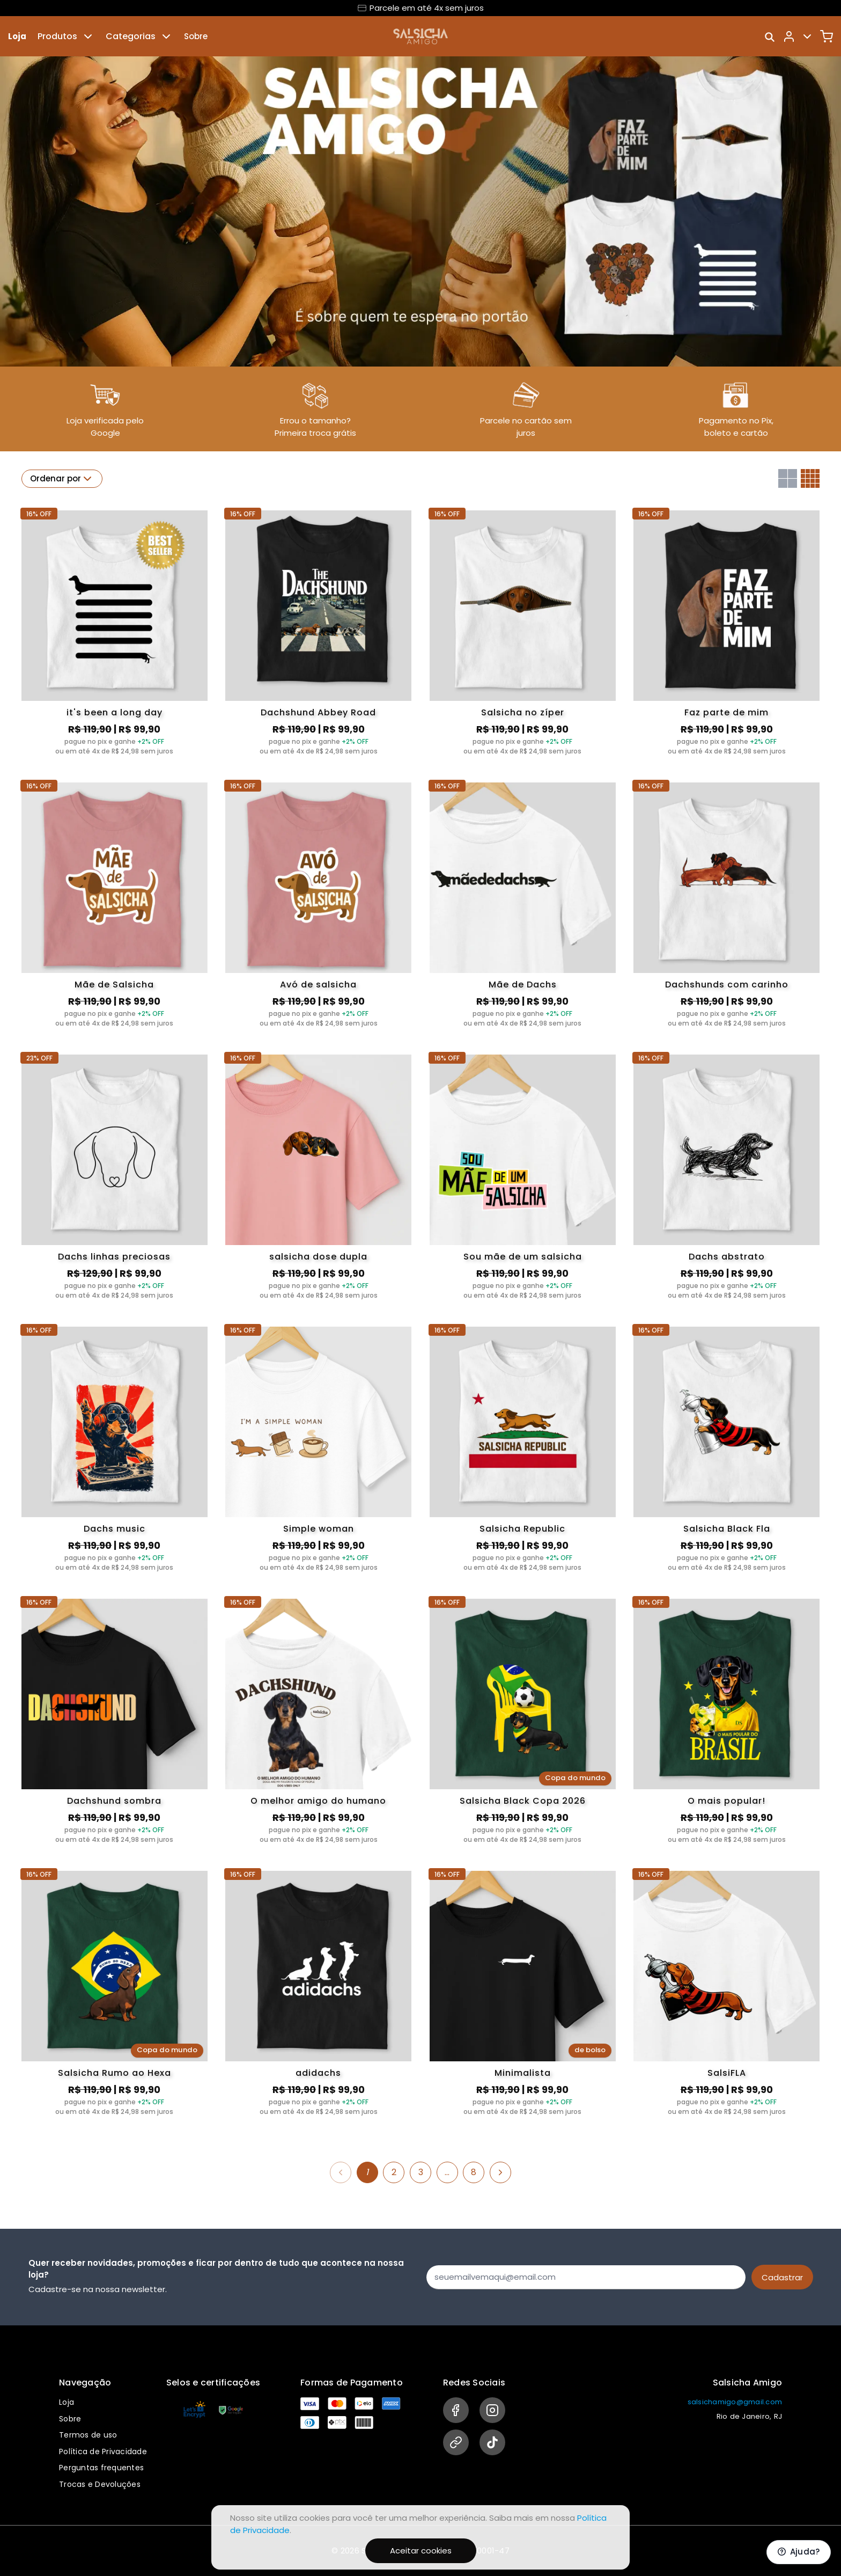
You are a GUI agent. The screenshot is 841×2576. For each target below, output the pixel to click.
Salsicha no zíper (522, 712)
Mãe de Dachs (523, 984)
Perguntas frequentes (101, 2467)
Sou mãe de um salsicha (522, 1256)
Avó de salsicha (318, 984)
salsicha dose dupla (318, 1256)
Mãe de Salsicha (114, 984)
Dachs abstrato (727, 1256)
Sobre (196, 36)
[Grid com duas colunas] (787, 478)
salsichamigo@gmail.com (735, 2402)
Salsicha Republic (522, 1529)
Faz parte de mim (726, 712)
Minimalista (523, 2073)
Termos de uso (88, 2434)
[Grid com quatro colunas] (810, 478)
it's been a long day (115, 712)
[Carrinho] (826, 36)
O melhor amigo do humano (318, 1801)
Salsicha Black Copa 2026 (523, 1801)
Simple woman (318, 1529)
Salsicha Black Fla (726, 1529)
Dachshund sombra (114, 1801)
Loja (17, 36)
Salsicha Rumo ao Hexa (114, 2073)
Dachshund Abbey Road (318, 712)
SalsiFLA (726, 2073)
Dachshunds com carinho (726, 984)
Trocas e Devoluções (100, 2484)
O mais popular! (726, 1801)
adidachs (318, 2073)
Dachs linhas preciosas (114, 1256)
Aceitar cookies (421, 2550)
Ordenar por (62, 478)
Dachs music (114, 1529)
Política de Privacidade (103, 2451)
